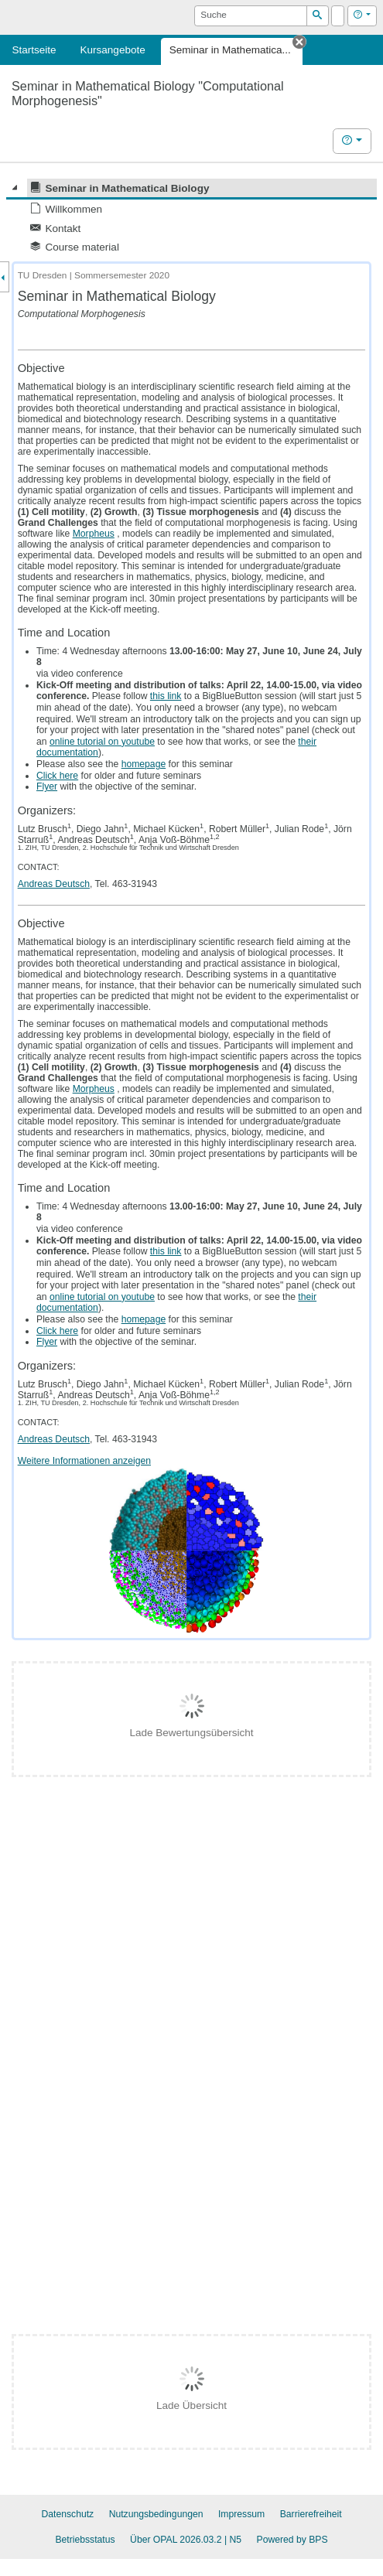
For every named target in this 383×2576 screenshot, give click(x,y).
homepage (143, 764)
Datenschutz (67, 2514)
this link (166, 696)
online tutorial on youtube (102, 741)
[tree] (191, 218)
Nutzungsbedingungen (156, 2514)
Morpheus (94, 533)
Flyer (46, 786)
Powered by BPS (292, 2539)
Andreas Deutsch (54, 884)
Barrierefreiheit (311, 2514)
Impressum (241, 2514)
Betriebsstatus (85, 2539)
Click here (57, 775)
